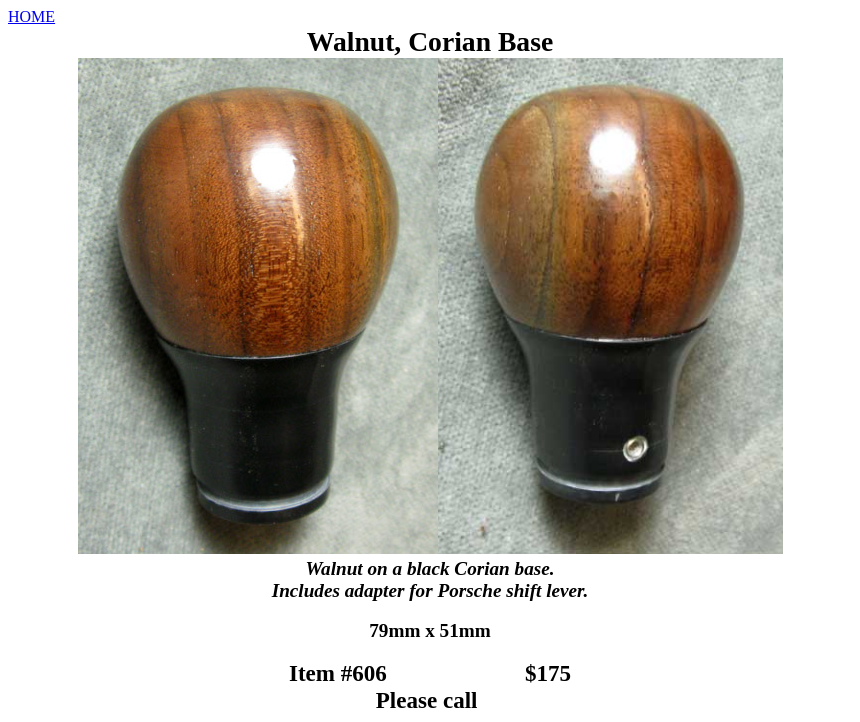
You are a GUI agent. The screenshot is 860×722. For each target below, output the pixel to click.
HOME (31, 16)
